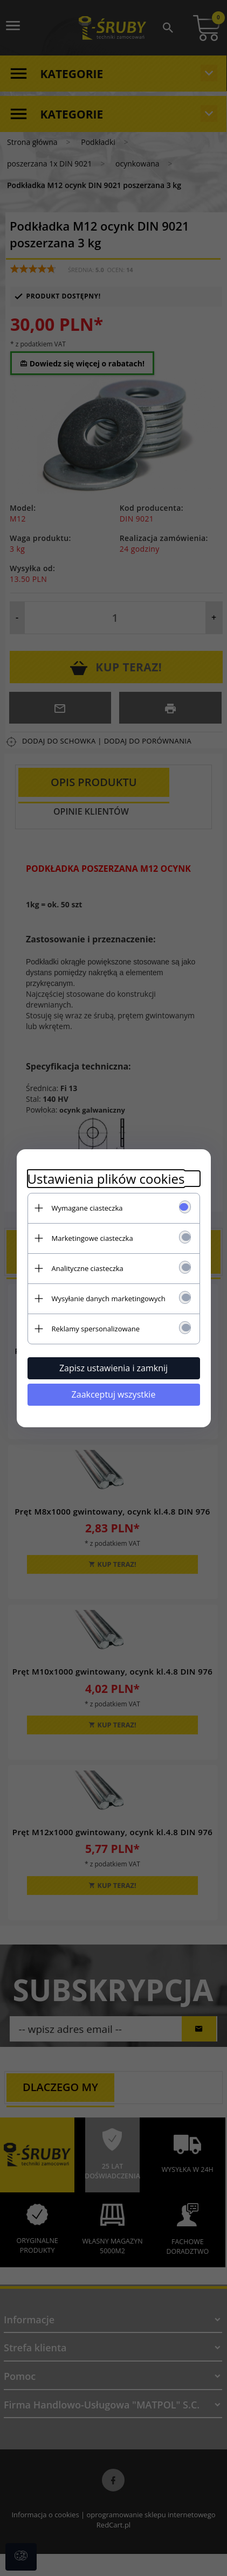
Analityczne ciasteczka (87, 1268)
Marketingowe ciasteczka (92, 1238)
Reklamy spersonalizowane (96, 1329)
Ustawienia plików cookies (106, 1178)
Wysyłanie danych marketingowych (109, 1298)
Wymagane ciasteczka (87, 1208)
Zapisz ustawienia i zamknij (113, 1368)
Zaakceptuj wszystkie (114, 1394)
